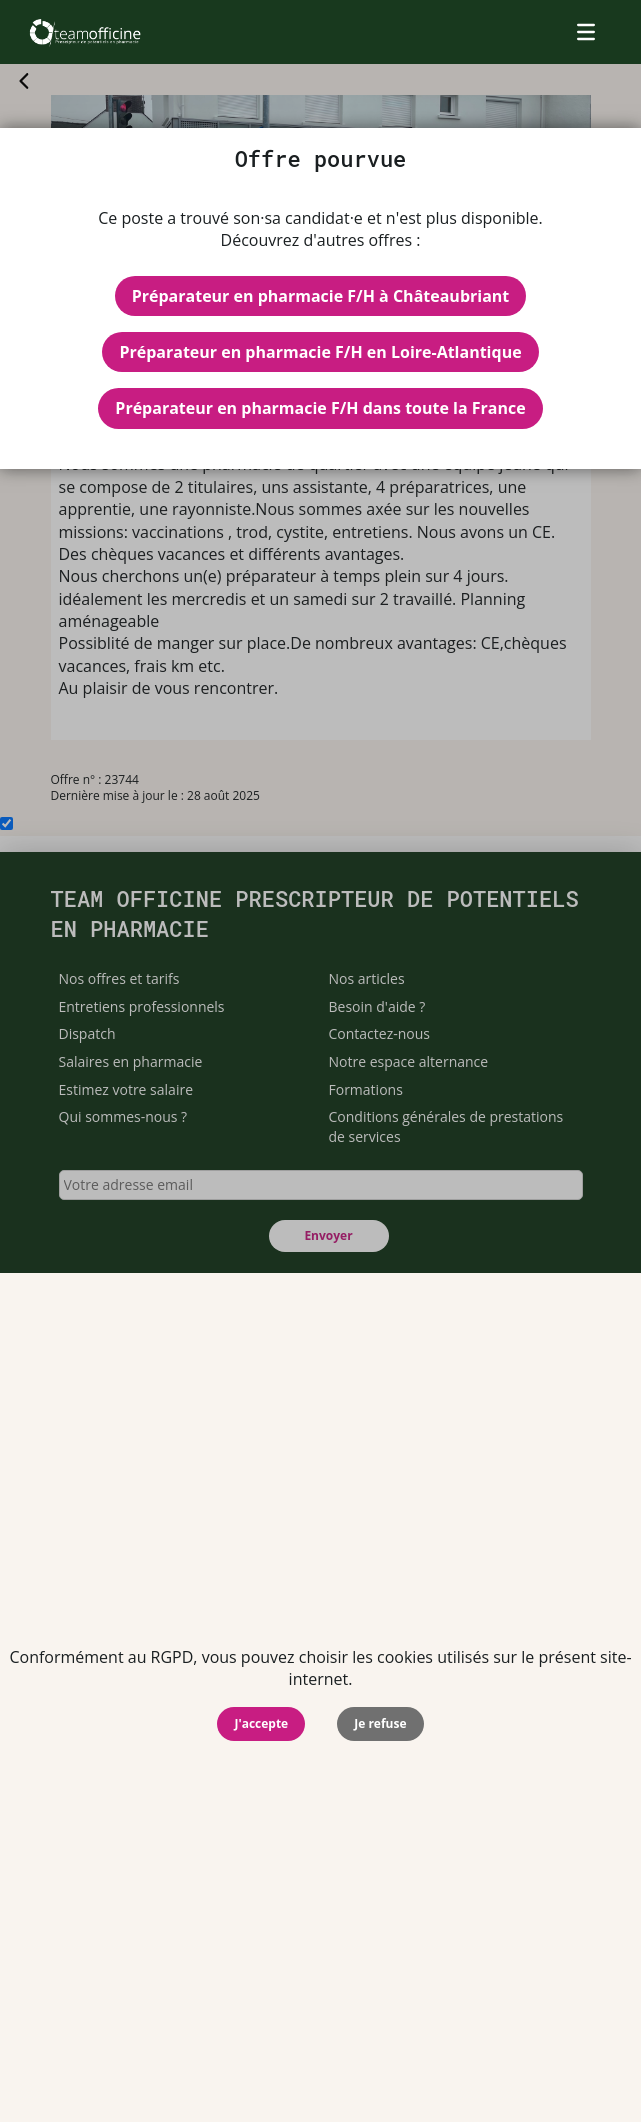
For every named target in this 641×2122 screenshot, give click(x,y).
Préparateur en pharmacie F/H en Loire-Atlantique (320, 352)
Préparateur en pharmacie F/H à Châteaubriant (321, 296)
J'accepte (261, 1723)
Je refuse (380, 1723)
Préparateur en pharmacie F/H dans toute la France (320, 408)
